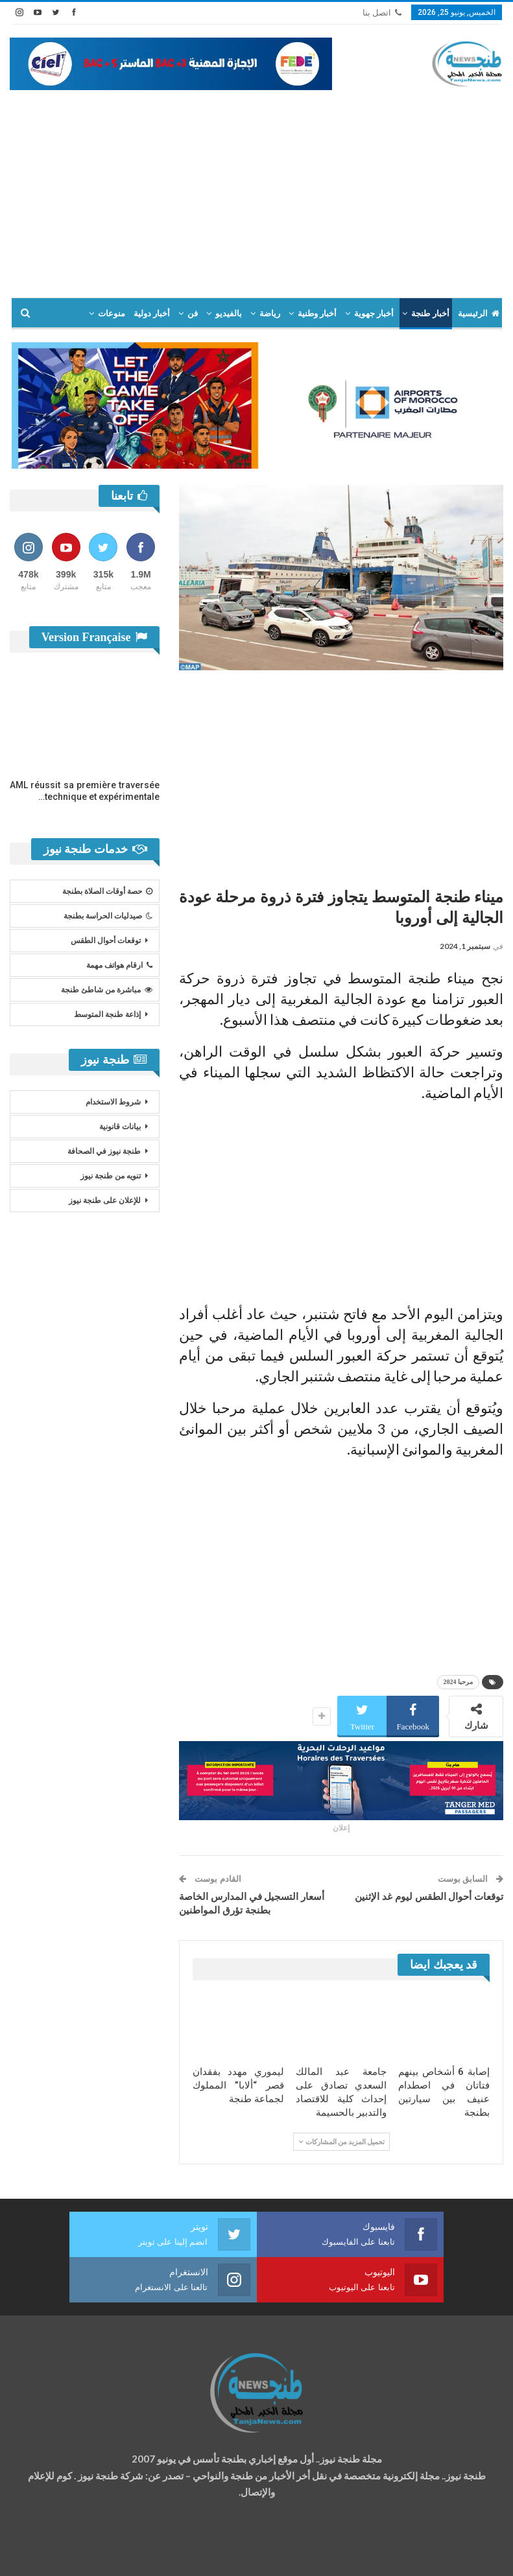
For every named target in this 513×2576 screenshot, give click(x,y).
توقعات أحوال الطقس (106, 940)
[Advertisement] (256, 187)
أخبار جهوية (374, 313)
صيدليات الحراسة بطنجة (108, 915)
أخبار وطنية (317, 313)
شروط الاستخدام (113, 1102)
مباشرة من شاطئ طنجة (106, 989)
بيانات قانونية (120, 1126)
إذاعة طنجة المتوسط (107, 1014)
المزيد (69, 313)
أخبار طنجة (430, 313)
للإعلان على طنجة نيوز (105, 1200)
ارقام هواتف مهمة (119, 965)
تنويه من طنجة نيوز (110, 1175)
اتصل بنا (382, 13)
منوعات (111, 313)
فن (192, 313)
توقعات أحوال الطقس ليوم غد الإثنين (429, 1896)
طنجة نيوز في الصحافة (104, 1151)
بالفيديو (228, 313)
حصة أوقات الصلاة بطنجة (107, 891)
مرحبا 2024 (458, 1681)
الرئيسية (478, 313)
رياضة (269, 313)
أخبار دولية (152, 313)
